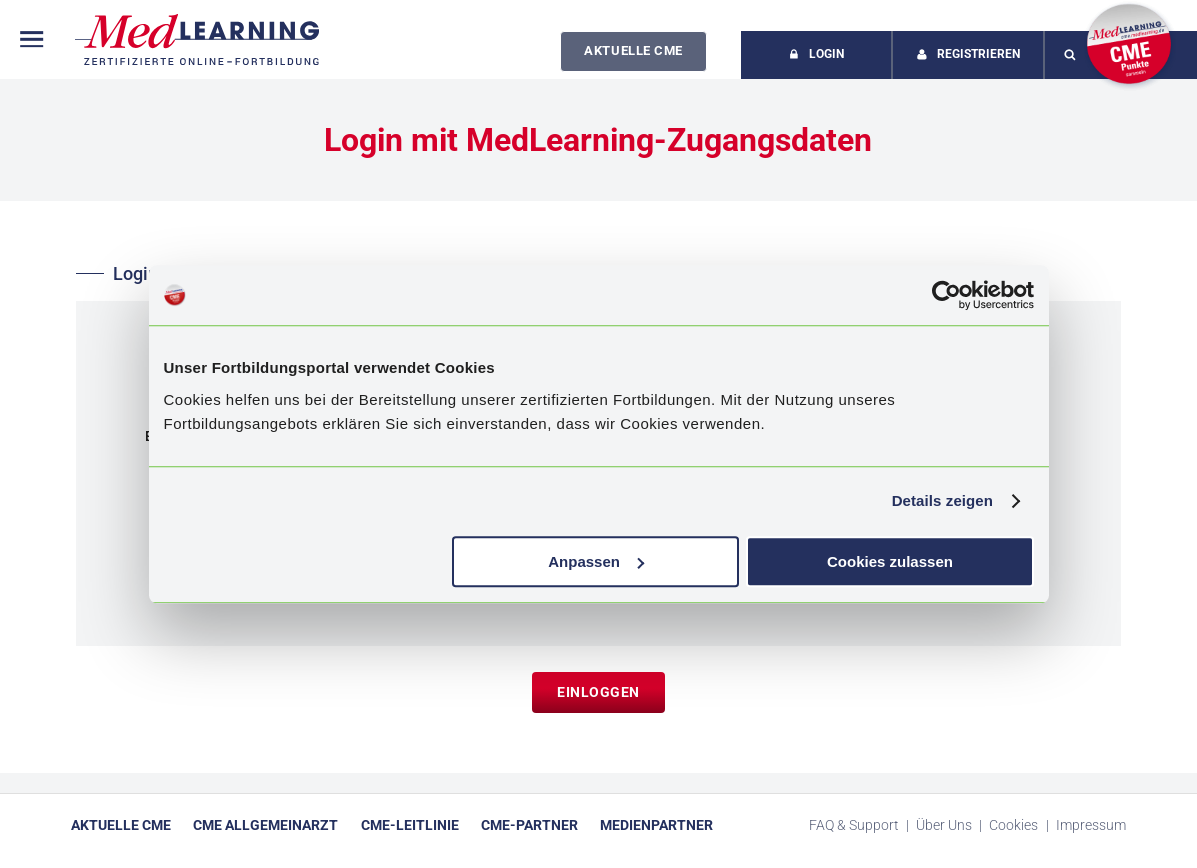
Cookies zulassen (890, 561)
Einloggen (598, 692)
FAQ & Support (855, 825)
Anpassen (596, 561)
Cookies (1015, 825)
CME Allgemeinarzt (265, 825)
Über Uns (945, 825)
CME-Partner (529, 825)
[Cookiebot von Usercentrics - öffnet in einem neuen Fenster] (946, 295)
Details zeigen (942, 500)
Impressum (1091, 825)
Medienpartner (656, 825)
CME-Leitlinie (410, 825)
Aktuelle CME (633, 50)
